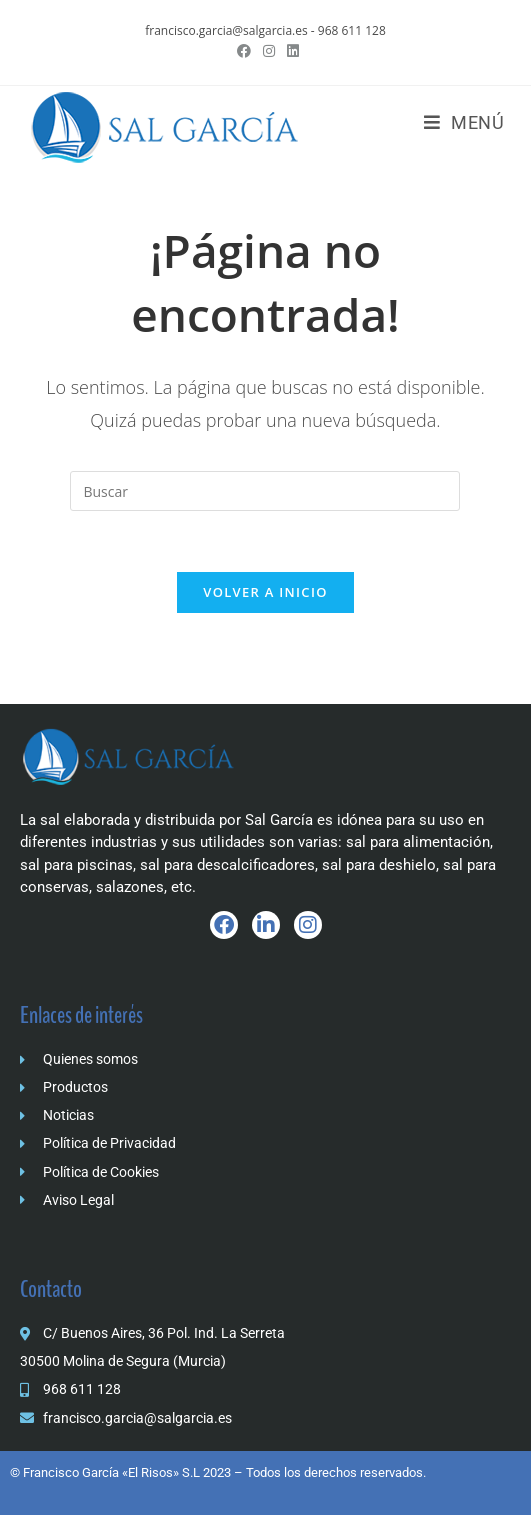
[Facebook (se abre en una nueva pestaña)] (244, 51)
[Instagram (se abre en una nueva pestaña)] (269, 51)
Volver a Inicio (265, 592)
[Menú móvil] (464, 122)
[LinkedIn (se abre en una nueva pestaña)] (290, 51)
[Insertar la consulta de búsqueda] (265, 491)
